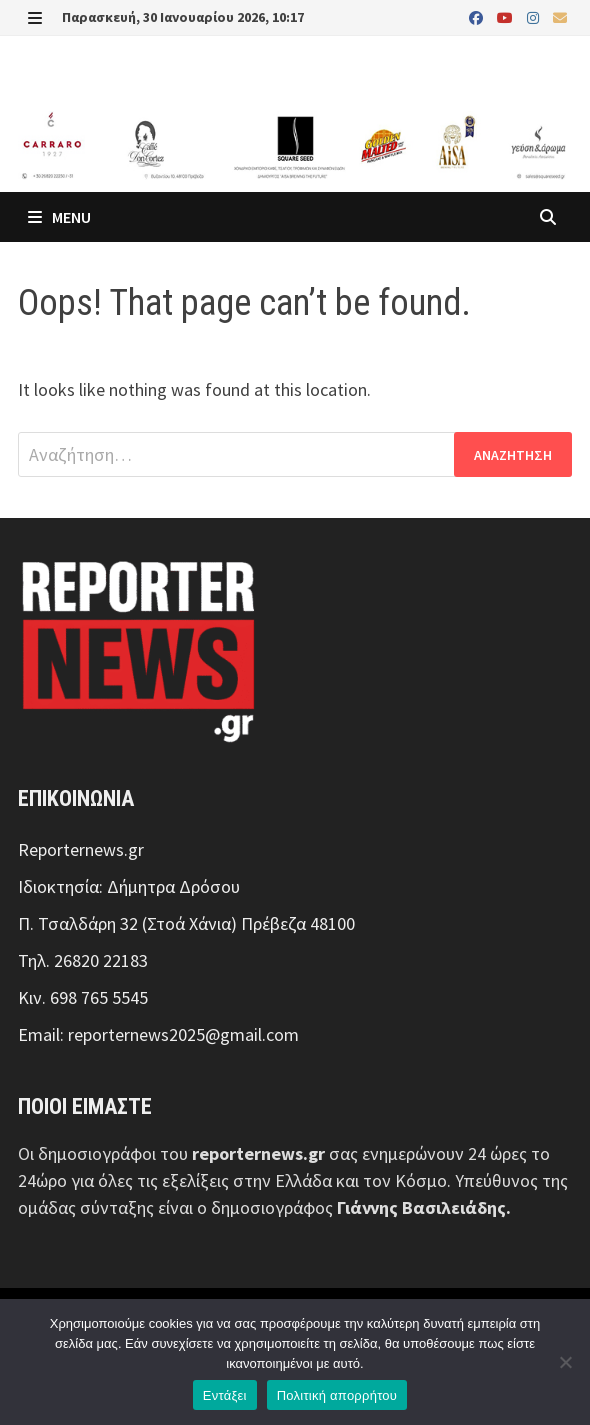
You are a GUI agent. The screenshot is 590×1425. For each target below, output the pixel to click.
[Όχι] (565, 1362)
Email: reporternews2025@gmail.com (158, 1034)
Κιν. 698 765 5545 (83, 997)
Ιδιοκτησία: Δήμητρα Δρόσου (129, 886)
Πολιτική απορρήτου (337, 1395)
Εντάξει (225, 1395)
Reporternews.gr (81, 849)
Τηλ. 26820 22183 (83, 960)
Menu (59, 217)
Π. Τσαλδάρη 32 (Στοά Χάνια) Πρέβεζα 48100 (186, 923)
